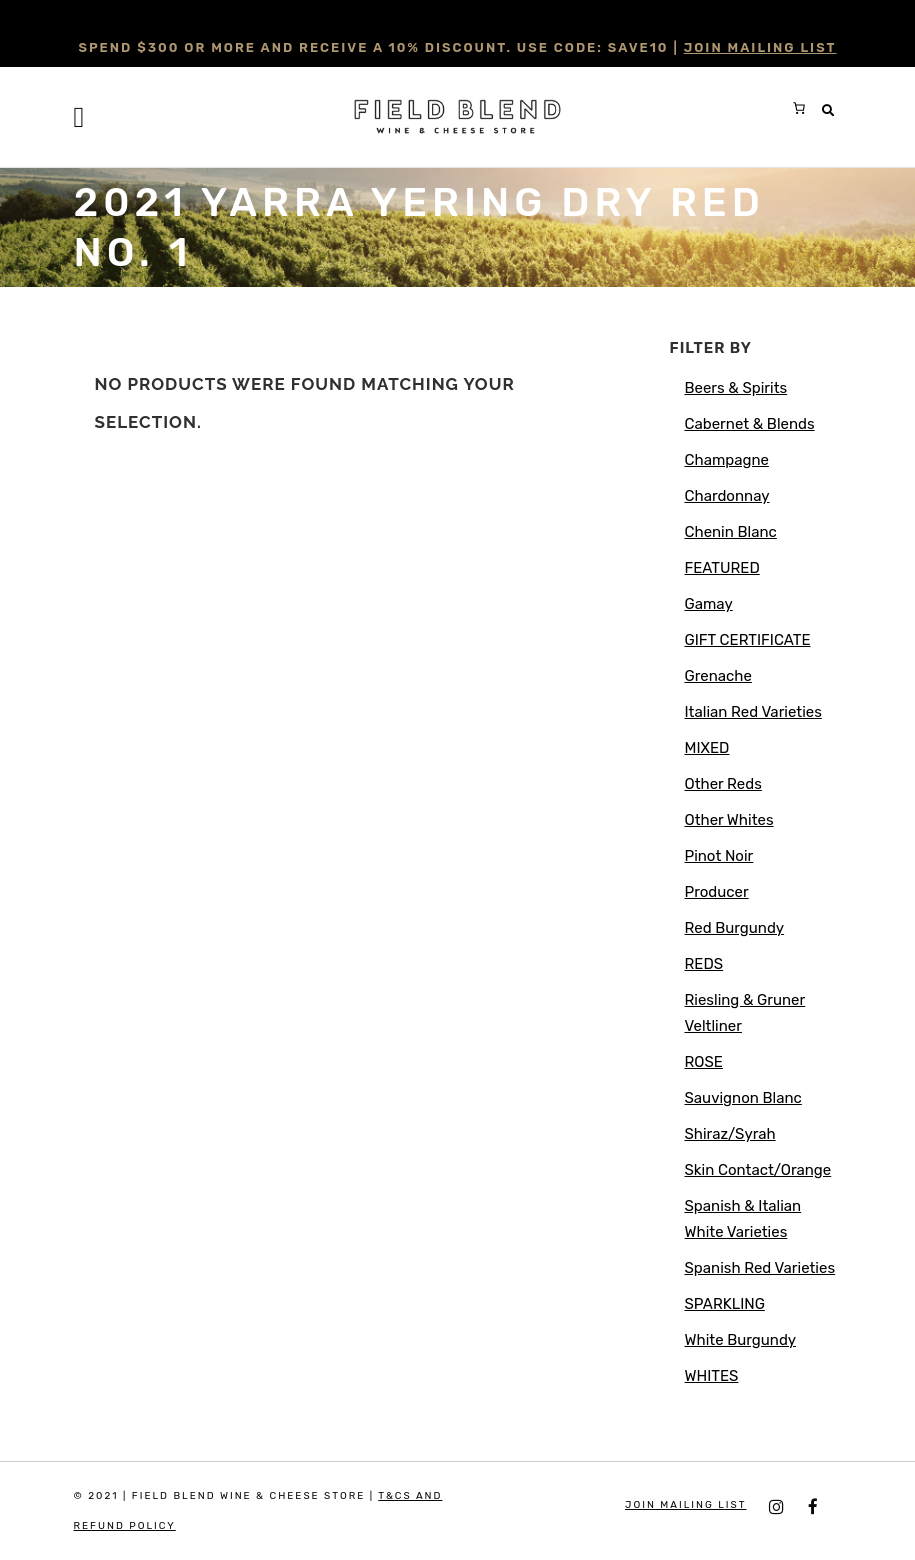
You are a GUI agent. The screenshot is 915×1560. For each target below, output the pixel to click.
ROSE (704, 1062)
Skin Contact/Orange (758, 1170)
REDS (704, 964)
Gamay (709, 604)
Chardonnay (727, 496)
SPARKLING (725, 1304)
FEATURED (722, 568)
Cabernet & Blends (750, 424)
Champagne (727, 460)
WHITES (712, 1376)
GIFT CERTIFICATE (748, 640)
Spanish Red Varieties (760, 1268)
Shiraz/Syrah (730, 1134)
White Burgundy (741, 1340)
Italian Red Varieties (753, 712)
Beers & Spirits (736, 388)
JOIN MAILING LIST (760, 47)
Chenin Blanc (731, 532)
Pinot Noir (719, 856)
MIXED (707, 748)
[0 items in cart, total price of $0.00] (799, 108)
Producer (717, 892)
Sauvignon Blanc (743, 1098)
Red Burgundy (735, 928)
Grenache (718, 676)
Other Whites (729, 820)
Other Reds (723, 784)
